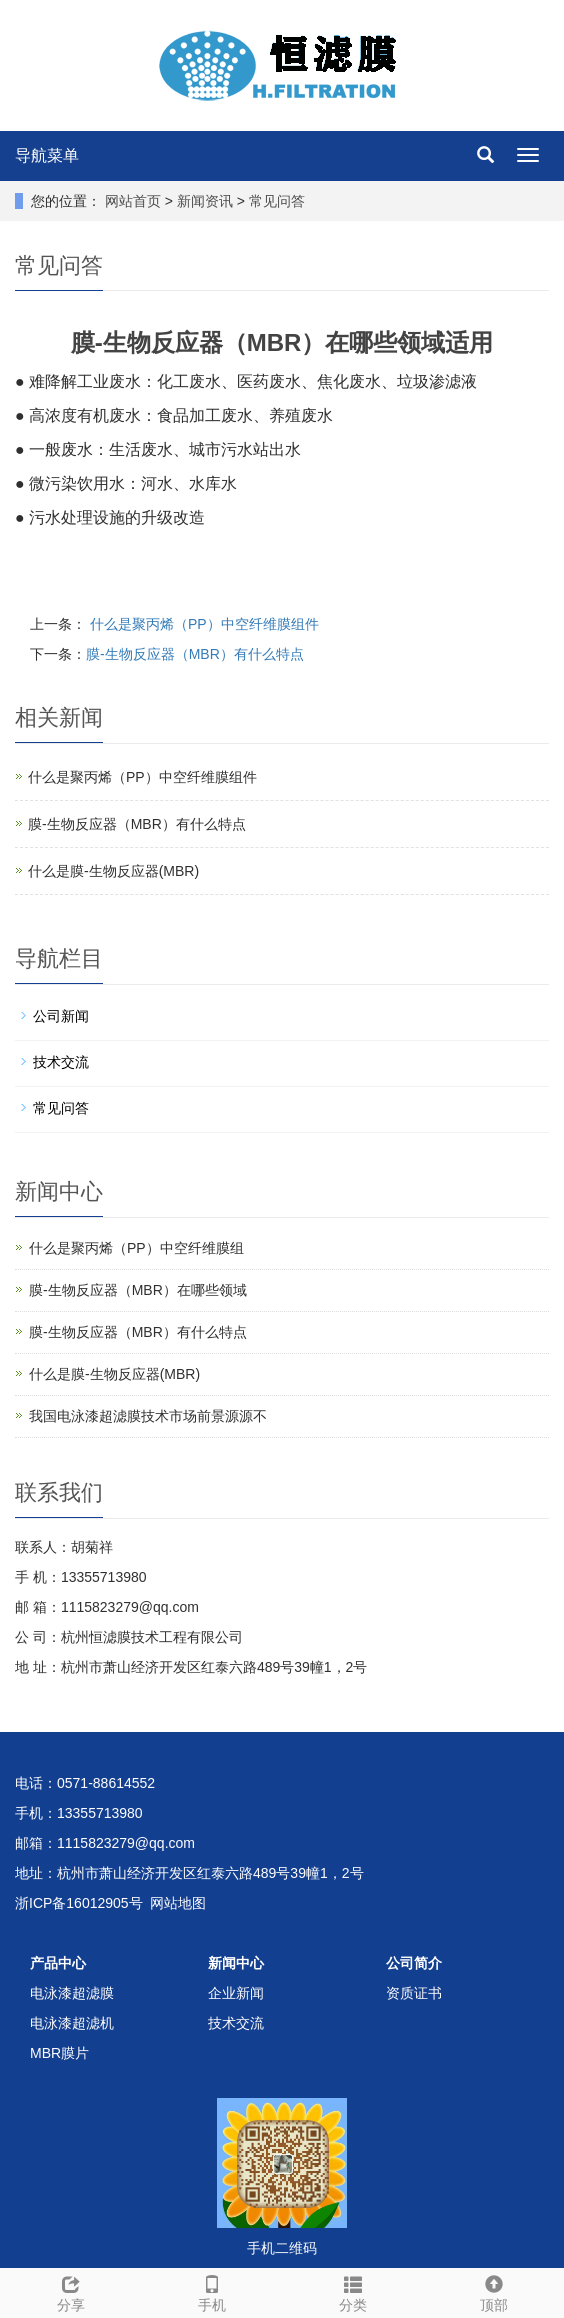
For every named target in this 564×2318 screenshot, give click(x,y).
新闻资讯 (207, 201)
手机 (211, 2291)
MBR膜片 (59, 2053)
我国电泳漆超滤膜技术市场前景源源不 (148, 1416)
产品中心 (58, 1963)
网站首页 (133, 201)
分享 (70, 2291)
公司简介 (414, 1963)
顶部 (493, 2291)
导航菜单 (47, 155)
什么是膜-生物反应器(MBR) (113, 871)
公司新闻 (61, 1016)
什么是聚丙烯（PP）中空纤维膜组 (136, 1248)
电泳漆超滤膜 (72, 1993)
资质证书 (414, 1993)
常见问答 (275, 201)
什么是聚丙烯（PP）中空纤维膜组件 (202, 624)
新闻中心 (236, 1963)
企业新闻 (236, 1993)
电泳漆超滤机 (72, 2023)
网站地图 (178, 1903)
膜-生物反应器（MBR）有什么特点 (195, 654)
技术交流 (61, 1062)
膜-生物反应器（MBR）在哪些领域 (138, 1290)
